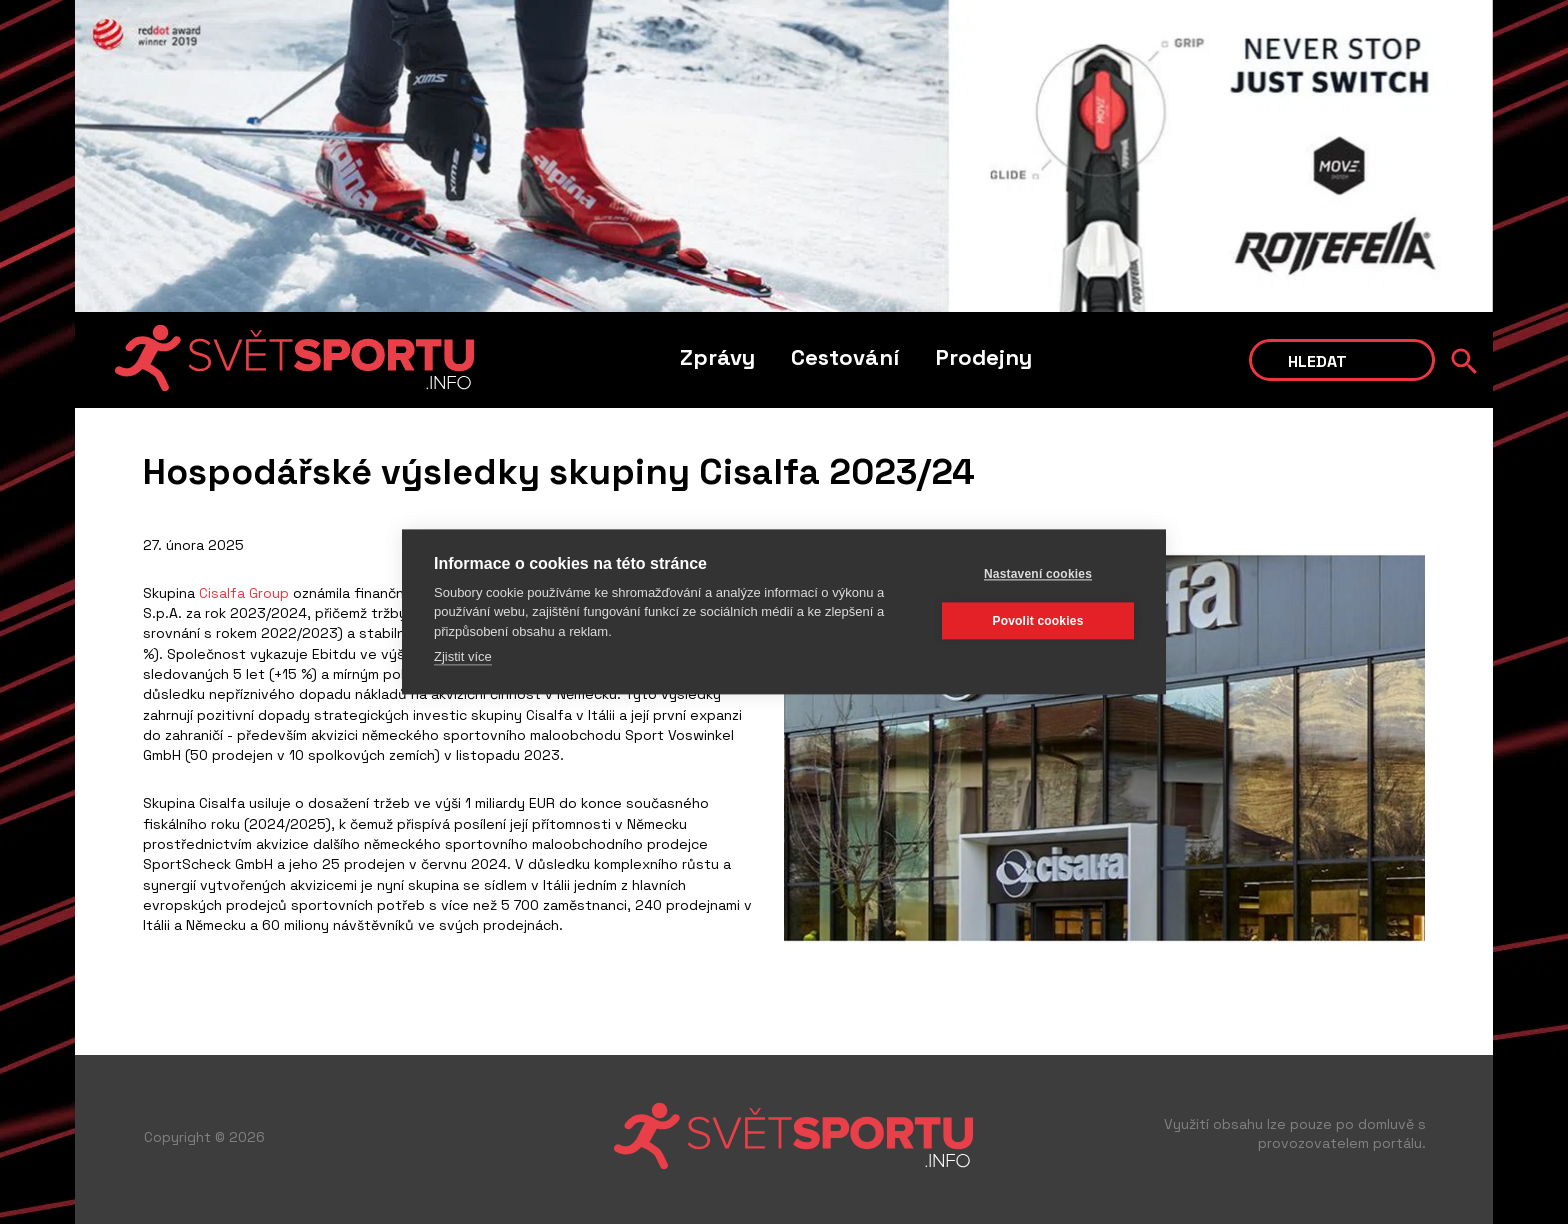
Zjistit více (463, 657)
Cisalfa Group (244, 593)
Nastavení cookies (1038, 574)
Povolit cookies (1037, 621)
